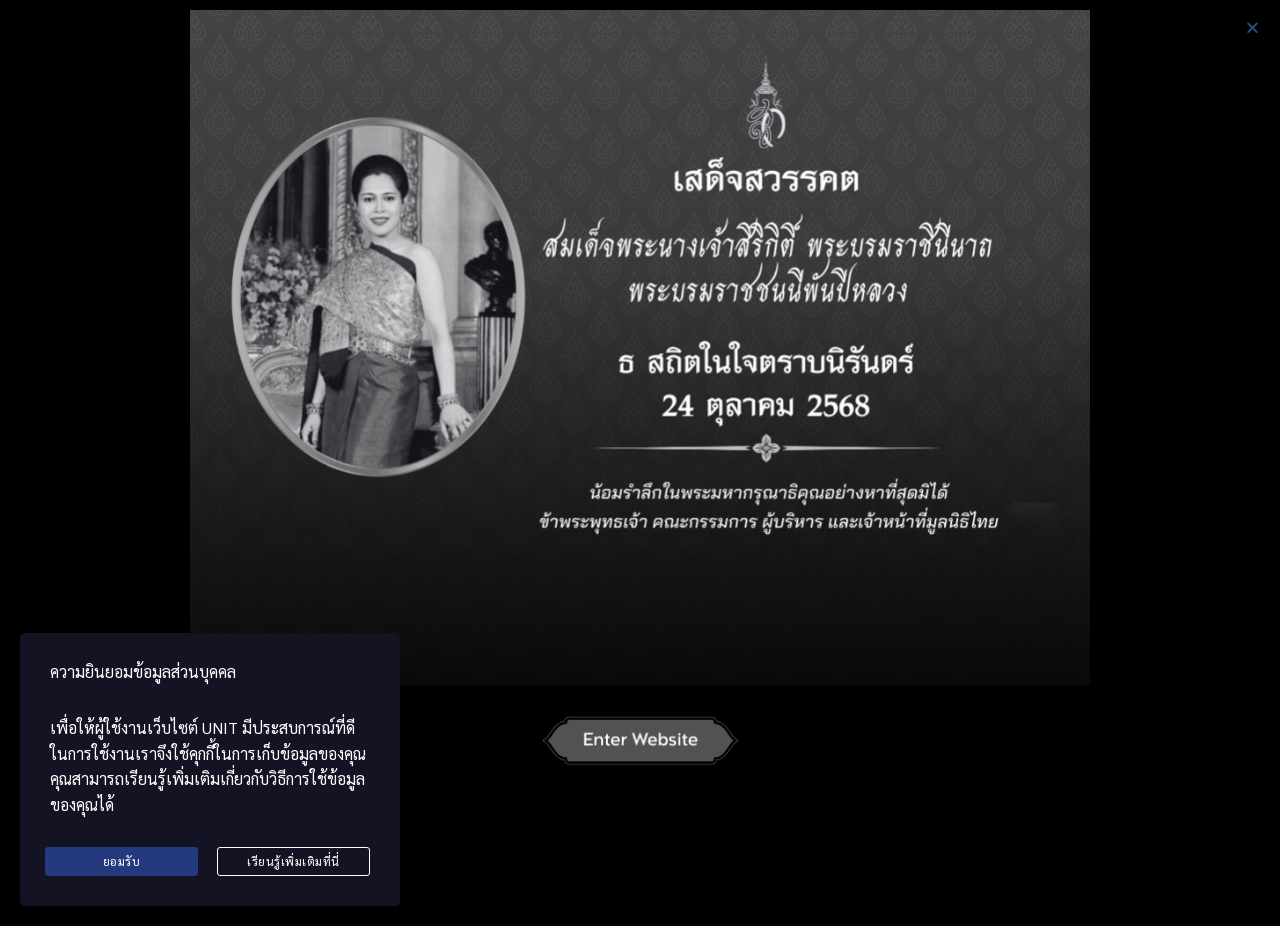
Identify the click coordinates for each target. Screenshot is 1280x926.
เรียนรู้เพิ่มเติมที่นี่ (293, 861)
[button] (1252, 27)
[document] (640, 463)
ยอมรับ (122, 861)
